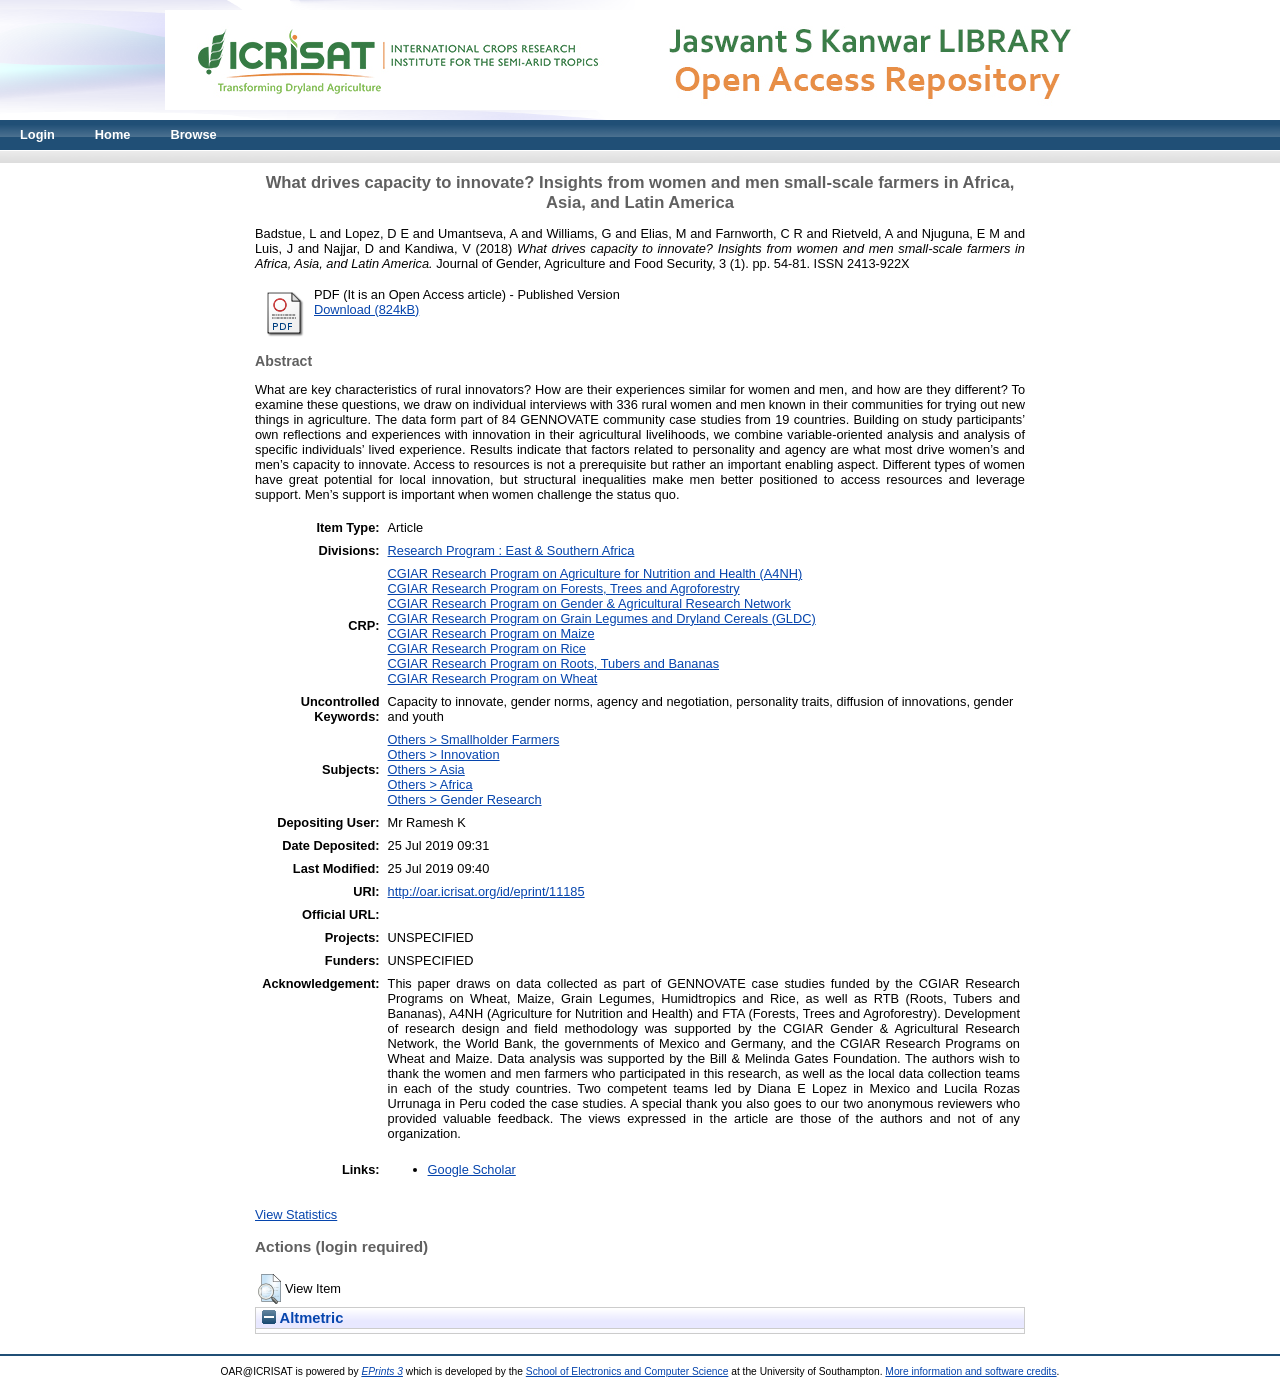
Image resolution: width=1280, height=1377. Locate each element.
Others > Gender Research (465, 799)
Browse (193, 134)
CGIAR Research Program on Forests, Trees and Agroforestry (564, 588)
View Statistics (296, 1214)
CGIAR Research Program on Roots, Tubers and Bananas (553, 663)
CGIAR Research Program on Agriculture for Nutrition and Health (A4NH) (595, 573)
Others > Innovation (444, 754)
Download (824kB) (366, 309)
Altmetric (302, 1318)
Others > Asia (426, 769)
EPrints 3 (382, 1371)
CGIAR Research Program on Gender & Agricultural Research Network (589, 603)
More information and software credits (970, 1371)
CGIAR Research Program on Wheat (493, 678)
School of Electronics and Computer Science (627, 1371)
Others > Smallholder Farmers (474, 739)
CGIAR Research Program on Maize (491, 633)
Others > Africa (430, 784)
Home (113, 134)
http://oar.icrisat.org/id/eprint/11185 (486, 891)
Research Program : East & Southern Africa (511, 550)
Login (37, 134)
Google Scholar (472, 1169)
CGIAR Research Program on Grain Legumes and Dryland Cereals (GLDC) (602, 618)
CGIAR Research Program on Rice (487, 648)
